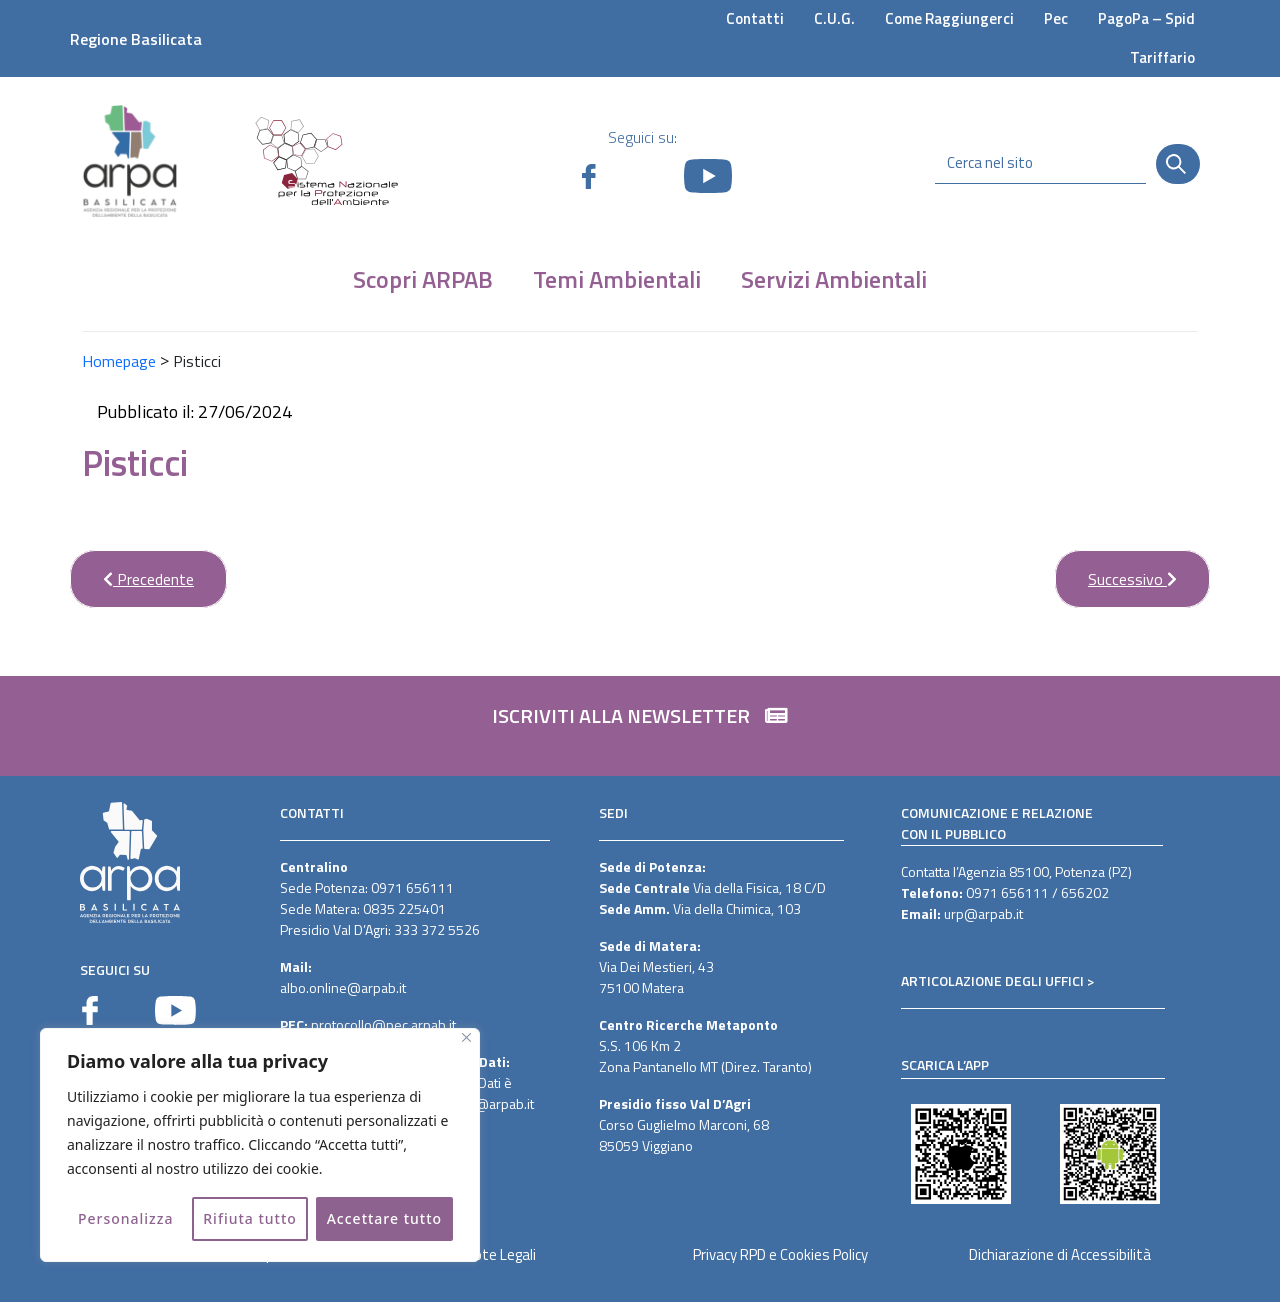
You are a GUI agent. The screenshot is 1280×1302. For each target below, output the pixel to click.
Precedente (132, 570)
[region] (260, 1145)
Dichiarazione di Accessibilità (1060, 1254)
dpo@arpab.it (492, 1103)
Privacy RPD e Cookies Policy (780, 1254)
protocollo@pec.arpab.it (383, 1024)
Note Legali (500, 1254)
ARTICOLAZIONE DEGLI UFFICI (992, 980)
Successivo (1116, 570)
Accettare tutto (384, 1218)
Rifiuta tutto (250, 1218)
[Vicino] (466, 1037)
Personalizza (126, 1218)
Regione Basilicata (136, 39)
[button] (640, 726)
